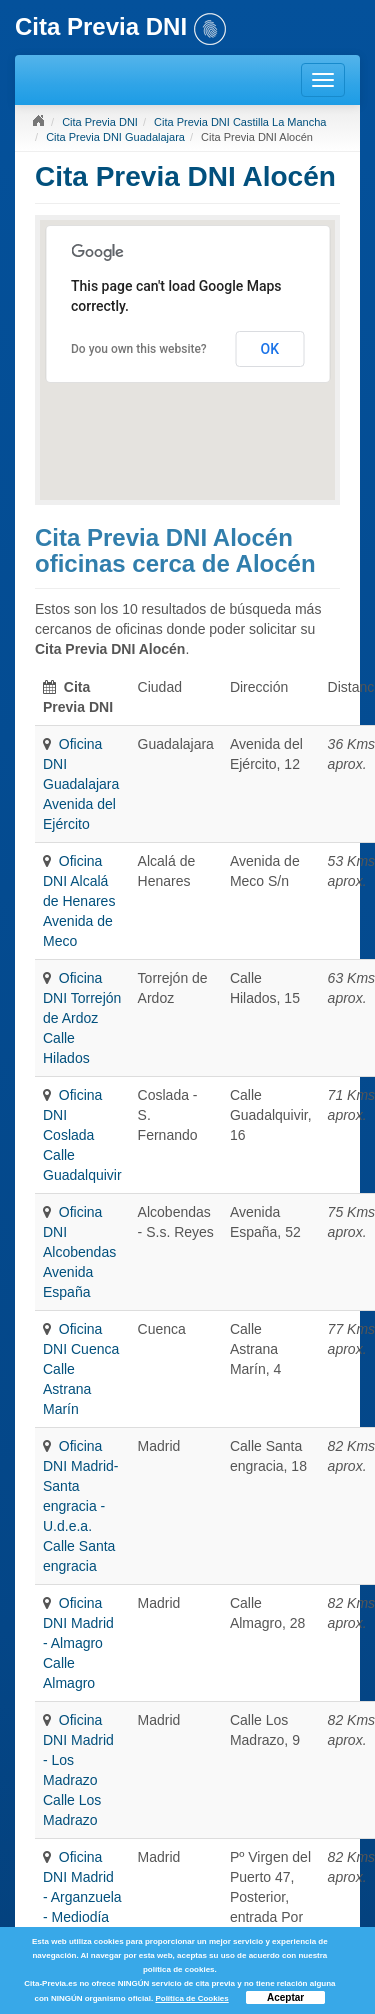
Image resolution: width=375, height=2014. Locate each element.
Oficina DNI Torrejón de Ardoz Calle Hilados (82, 1018)
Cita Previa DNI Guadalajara (115, 137)
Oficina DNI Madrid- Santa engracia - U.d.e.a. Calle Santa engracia (80, 1506)
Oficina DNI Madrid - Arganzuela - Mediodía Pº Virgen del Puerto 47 (82, 1917)
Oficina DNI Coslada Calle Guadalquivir (82, 1135)
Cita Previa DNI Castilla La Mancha (240, 122)
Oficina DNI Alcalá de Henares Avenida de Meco (79, 901)
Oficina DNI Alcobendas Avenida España (79, 1252)
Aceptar (285, 1997)
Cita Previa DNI (100, 122)
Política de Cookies (191, 1998)
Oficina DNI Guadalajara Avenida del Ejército (81, 784)
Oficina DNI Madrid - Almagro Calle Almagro (78, 1643)
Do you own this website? (139, 349)
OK (270, 349)
